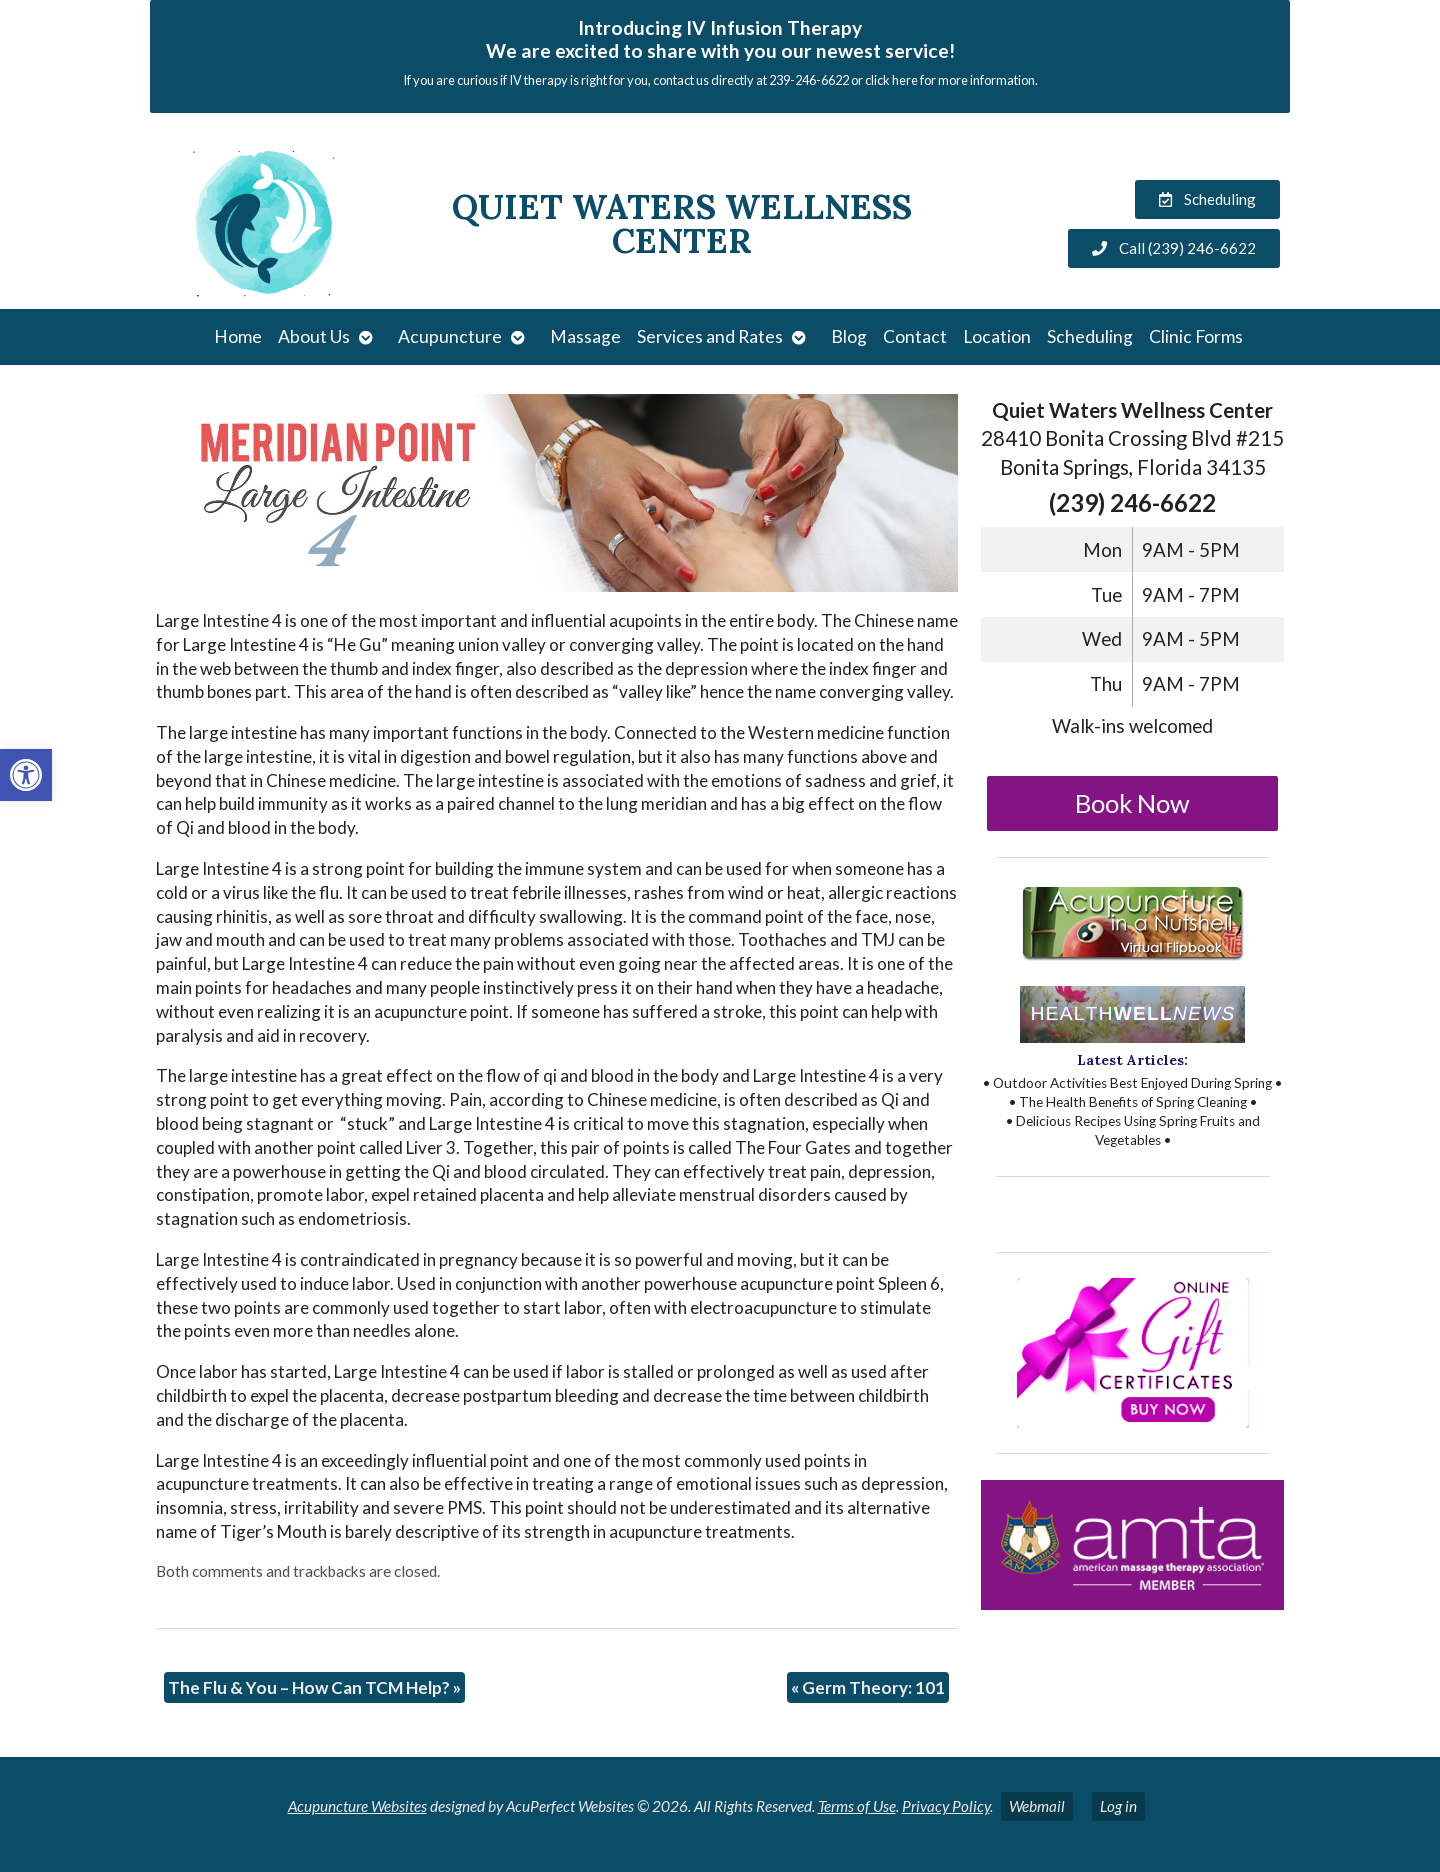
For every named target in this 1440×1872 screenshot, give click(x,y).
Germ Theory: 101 (868, 1687)
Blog (849, 336)
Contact (915, 336)
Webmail (1037, 1806)
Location (997, 336)
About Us (314, 336)
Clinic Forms (1196, 336)
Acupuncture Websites (357, 1806)
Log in (1118, 1806)
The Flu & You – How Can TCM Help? (314, 1687)
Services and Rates (710, 336)
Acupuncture (450, 336)
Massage (585, 336)
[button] (26, 775)
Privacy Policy (946, 1806)
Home (238, 336)
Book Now (1132, 803)
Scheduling (1090, 336)
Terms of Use (857, 1806)
